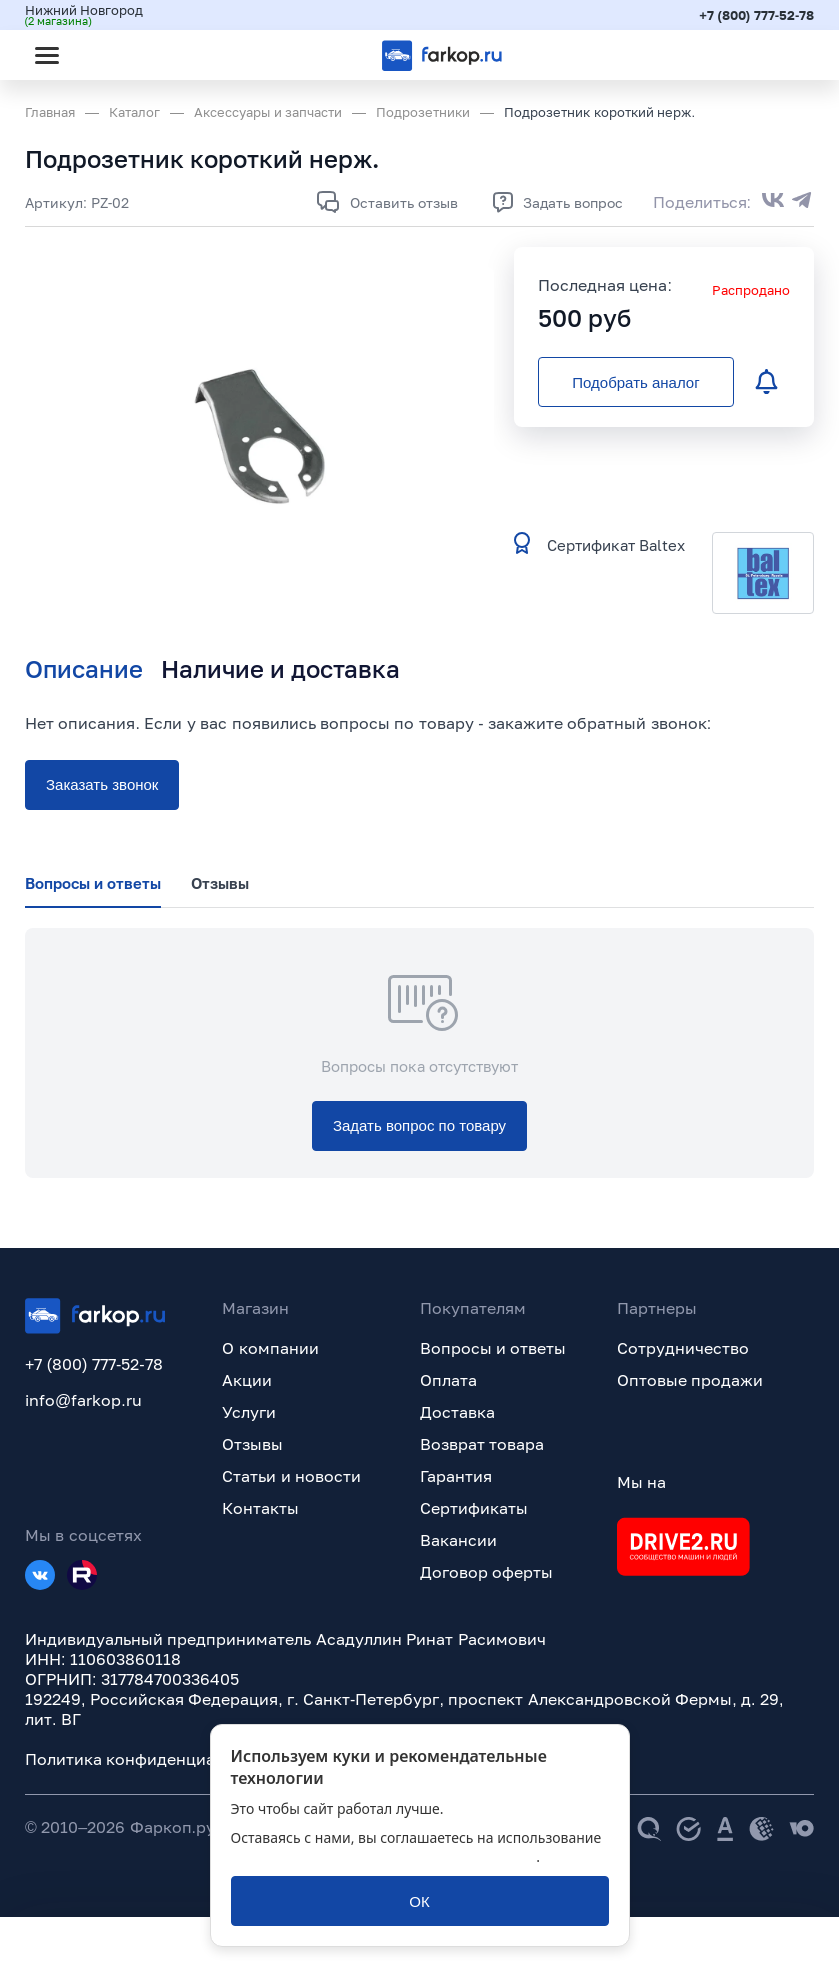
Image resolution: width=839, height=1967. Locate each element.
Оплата (448, 1380)
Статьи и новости (291, 1476)
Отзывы (252, 1444)
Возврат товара (482, 1444)
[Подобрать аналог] (636, 382)
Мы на (641, 1482)
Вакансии (458, 1540)
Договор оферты (486, 1572)
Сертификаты (474, 1508)
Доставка (457, 1412)
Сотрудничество (683, 1348)
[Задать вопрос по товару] (419, 1126)
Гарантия (456, 1476)
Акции (247, 1380)
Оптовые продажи (690, 1380)
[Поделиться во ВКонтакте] (773, 202)
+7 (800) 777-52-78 (756, 15)
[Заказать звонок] (102, 785)
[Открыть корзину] (782, 55)
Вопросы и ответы (493, 1348)
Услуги (249, 1412)
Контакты (260, 1508)
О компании (270, 1348)
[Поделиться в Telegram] (802, 202)
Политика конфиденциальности (152, 1759)
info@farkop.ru (83, 1400)
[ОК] (420, 1901)
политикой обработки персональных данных (384, 1856)
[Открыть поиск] (101, 55)
